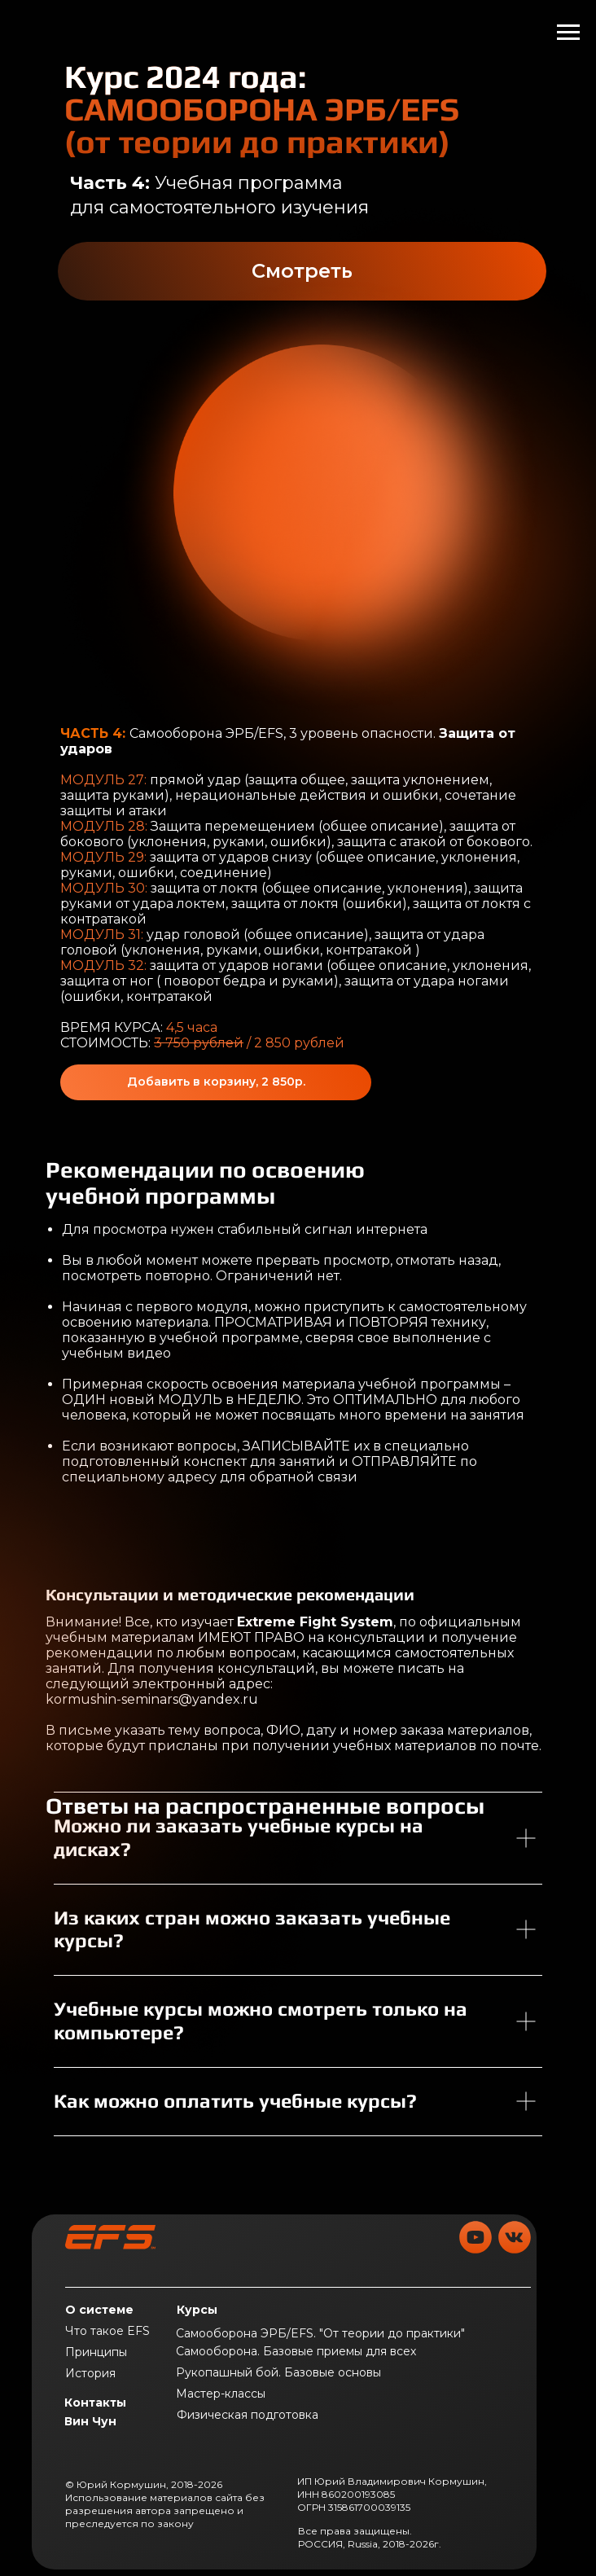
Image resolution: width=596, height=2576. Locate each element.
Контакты (95, 2402)
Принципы (96, 2352)
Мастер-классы (220, 2393)
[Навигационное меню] (568, 32)
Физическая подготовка (247, 2414)
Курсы (197, 2309)
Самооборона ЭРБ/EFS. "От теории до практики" (320, 2333)
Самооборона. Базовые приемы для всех (296, 2351)
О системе (99, 2309)
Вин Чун (90, 2421)
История (90, 2373)
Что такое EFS (107, 2331)
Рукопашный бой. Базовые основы (278, 2372)
